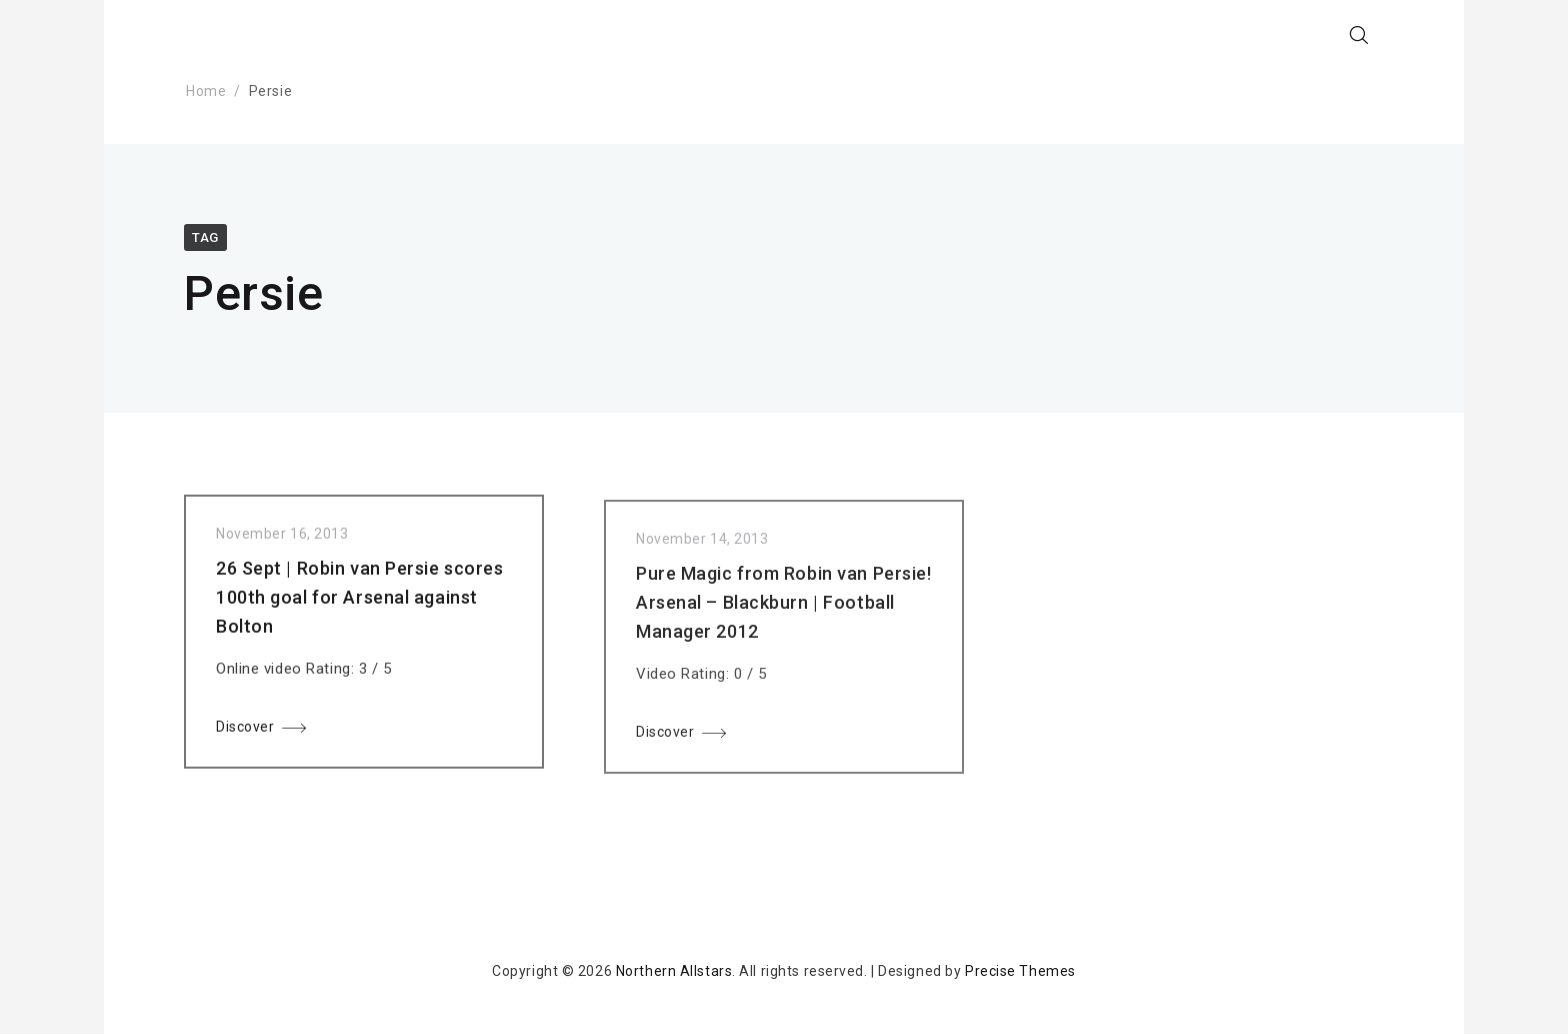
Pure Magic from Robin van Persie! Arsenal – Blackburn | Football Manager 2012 (783, 611)
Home (206, 91)
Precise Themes (1020, 971)
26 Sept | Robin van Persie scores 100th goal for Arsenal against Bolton (359, 601)
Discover (245, 731)
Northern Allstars (674, 971)
